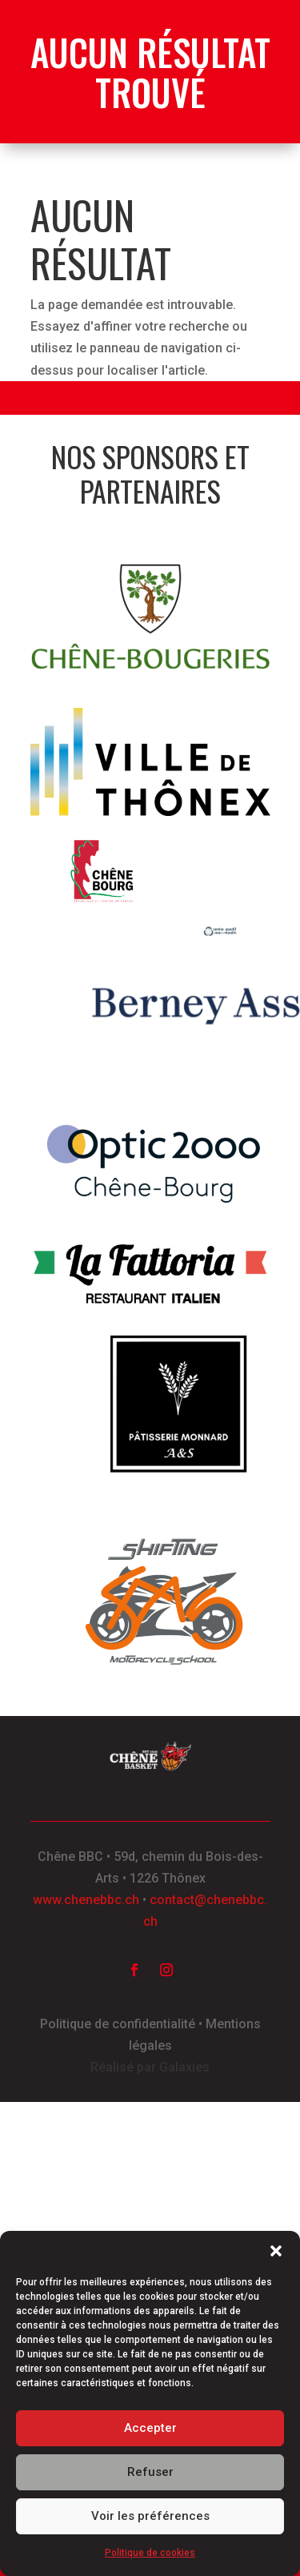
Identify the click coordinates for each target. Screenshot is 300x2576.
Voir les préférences (150, 2516)
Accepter (150, 2428)
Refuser (150, 2472)
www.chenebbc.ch (86, 1899)
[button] (276, 2251)
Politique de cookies (150, 2552)
